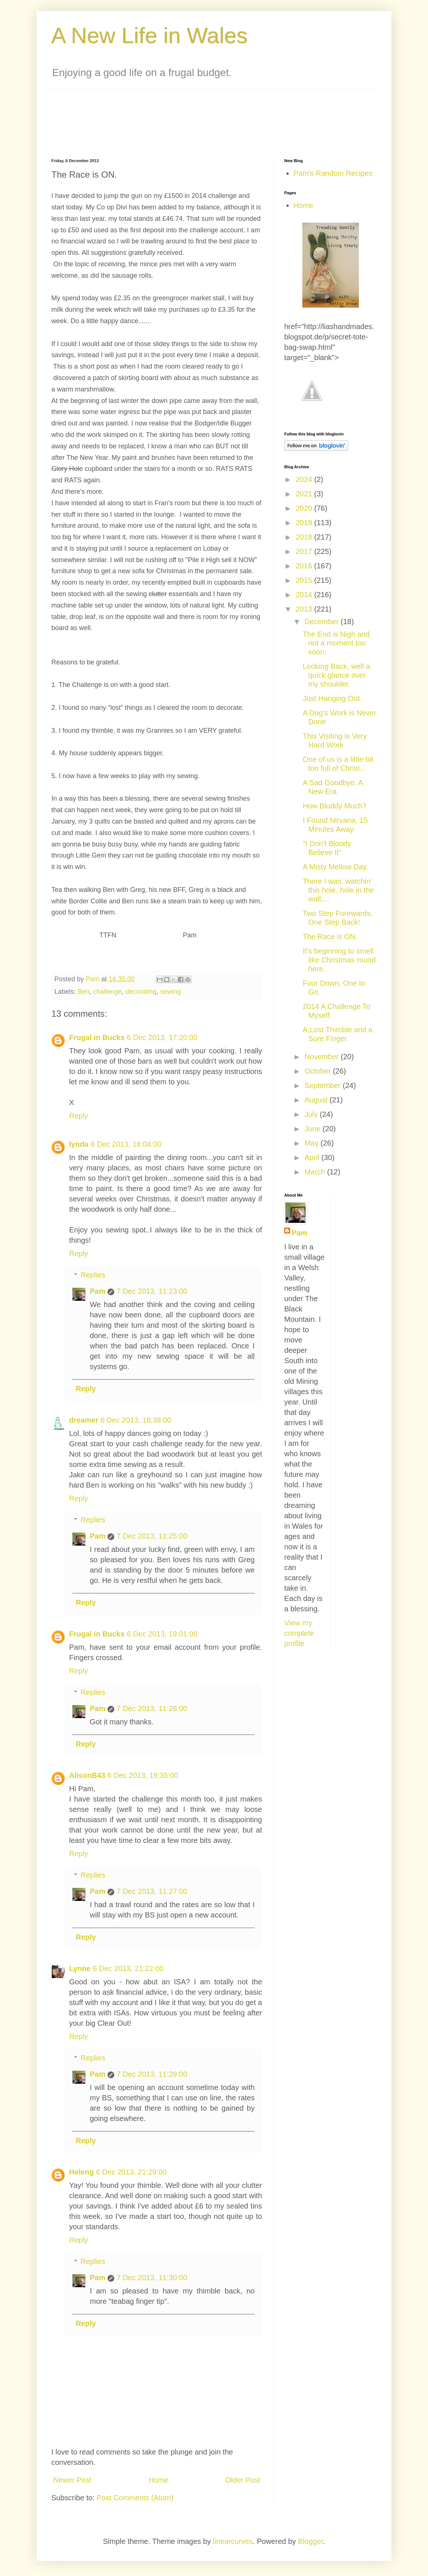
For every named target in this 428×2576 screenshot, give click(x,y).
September (324, 1085)
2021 (305, 494)
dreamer (83, 1420)
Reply (78, 1116)
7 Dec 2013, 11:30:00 (151, 2278)
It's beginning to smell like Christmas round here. (339, 960)
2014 (305, 595)
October (319, 1071)
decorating (140, 991)
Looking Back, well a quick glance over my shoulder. (336, 675)
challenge (107, 991)
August (317, 1100)
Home (158, 2480)
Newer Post (72, 2480)
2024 (305, 479)
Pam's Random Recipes (333, 173)
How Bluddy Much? (334, 806)
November (323, 1057)
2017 (305, 551)
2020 (305, 508)
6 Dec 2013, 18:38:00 (136, 1420)
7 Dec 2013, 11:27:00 (151, 1891)
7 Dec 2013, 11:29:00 (151, 2074)
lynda (78, 1144)
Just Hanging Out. (332, 698)
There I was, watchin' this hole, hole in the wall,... (338, 890)
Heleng (81, 2172)
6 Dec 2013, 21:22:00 (128, 1968)
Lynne (80, 1968)
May (312, 1143)
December (323, 622)
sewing (170, 991)
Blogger (310, 2541)
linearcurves (233, 2541)
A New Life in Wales (149, 35)
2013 (305, 609)
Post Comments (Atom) (134, 2498)
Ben (83, 991)
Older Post (242, 2480)
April (313, 1157)
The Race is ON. (330, 937)
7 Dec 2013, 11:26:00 (151, 1708)
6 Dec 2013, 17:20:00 (162, 1037)
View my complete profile (299, 1633)
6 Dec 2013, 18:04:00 (126, 1144)
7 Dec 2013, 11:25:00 (151, 1536)
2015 (305, 580)
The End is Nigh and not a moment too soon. (336, 643)
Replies (93, 1275)
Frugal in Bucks (97, 1037)
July (312, 1114)
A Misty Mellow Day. (335, 867)
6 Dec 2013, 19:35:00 (143, 1775)
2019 (305, 523)
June (314, 1129)
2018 (305, 537)
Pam (97, 1291)
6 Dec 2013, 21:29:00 (131, 2172)
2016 (305, 566)
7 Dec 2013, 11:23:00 (151, 1291)
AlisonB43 (87, 1775)
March (316, 1172)
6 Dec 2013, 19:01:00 (162, 1634)
